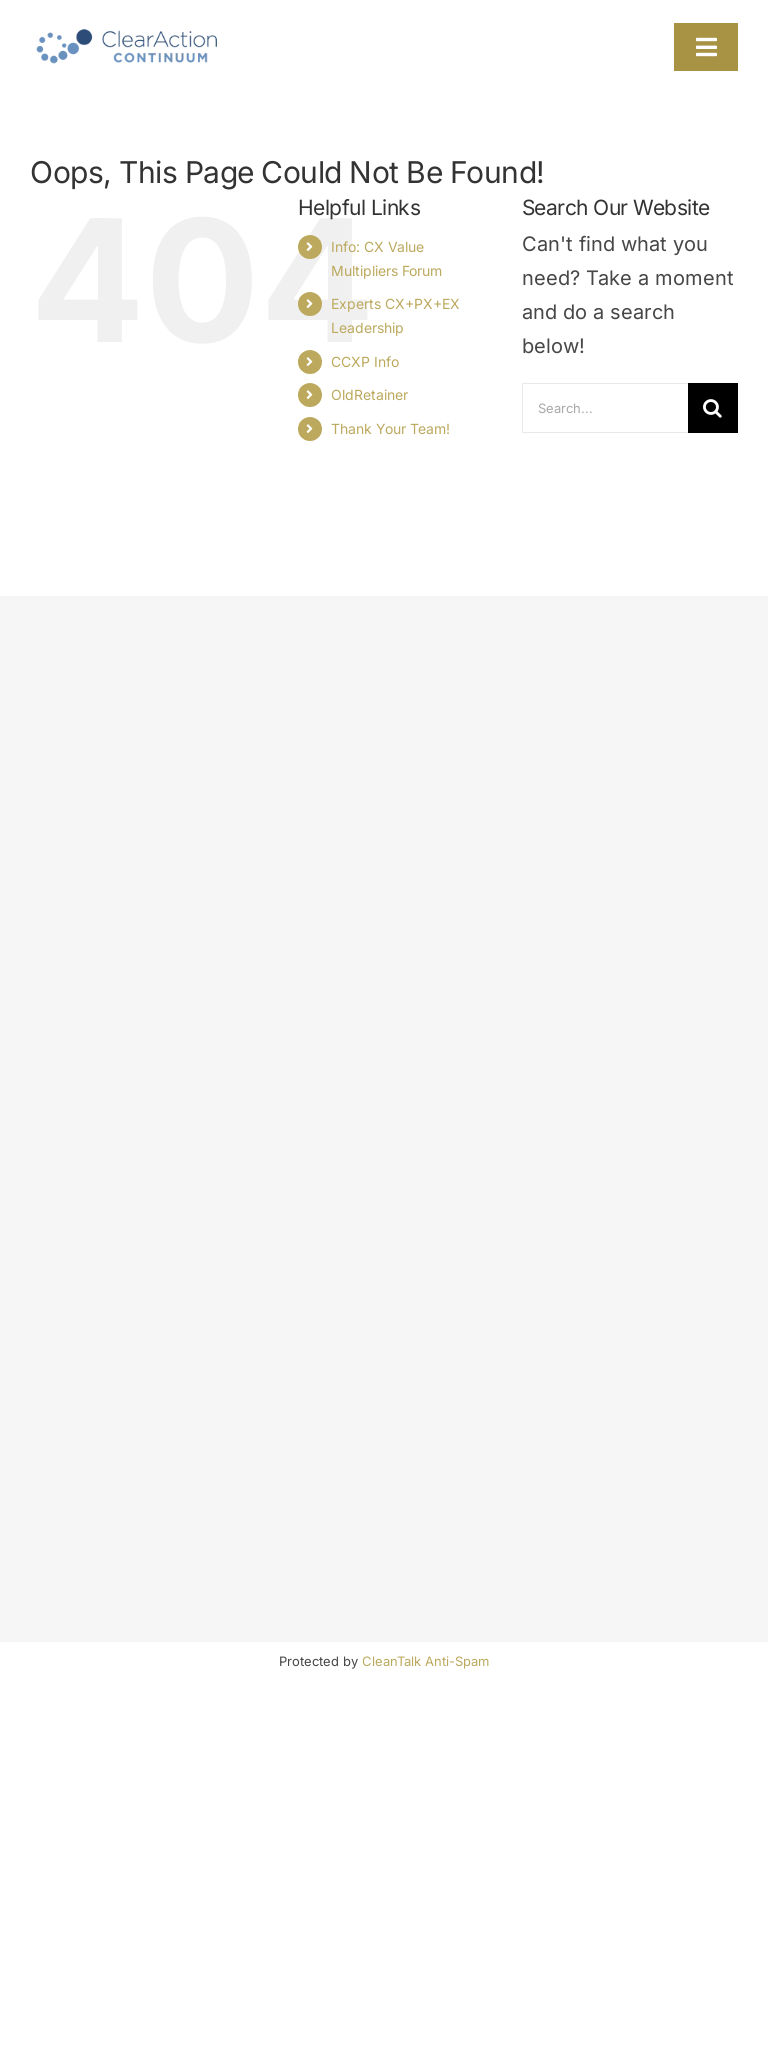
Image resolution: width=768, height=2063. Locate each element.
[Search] (713, 408)
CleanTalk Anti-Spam (425, 1661)
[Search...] (605, 408)
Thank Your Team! (390, 428)
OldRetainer (369, 394)
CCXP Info (365, 361)
